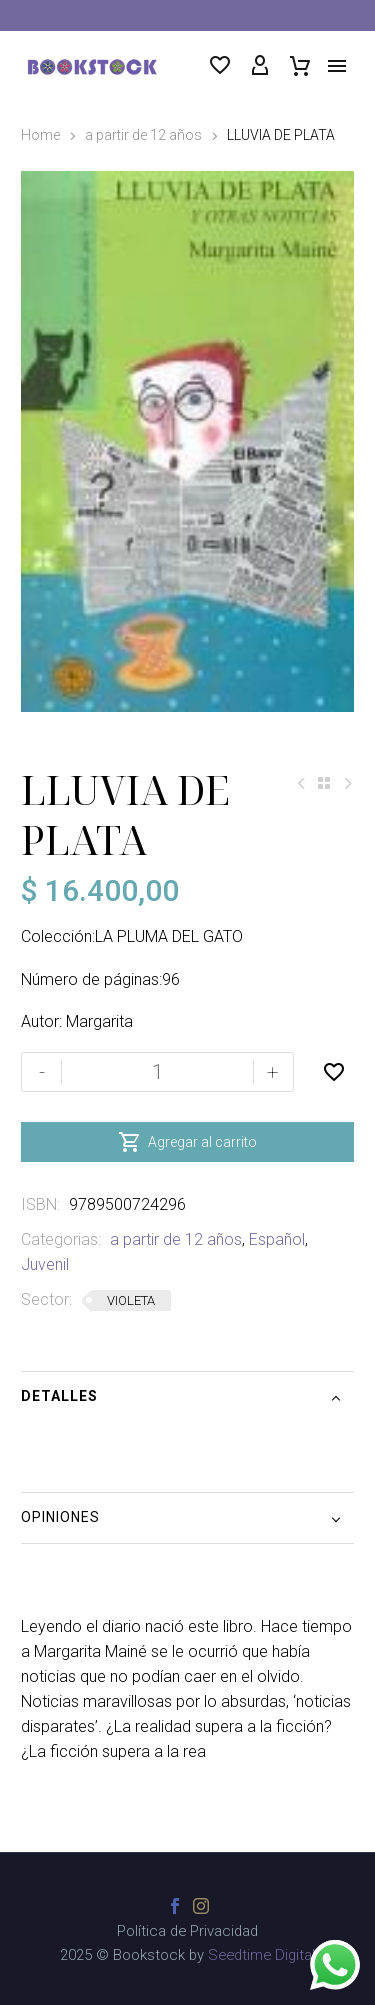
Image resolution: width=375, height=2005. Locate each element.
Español (277, 1239)
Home (40, 135)
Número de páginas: (91, 979)
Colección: (58, 936)
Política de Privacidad (187, 1931)
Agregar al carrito (187, 1142)
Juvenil (45, 1264)
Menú (337, 66)
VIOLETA (131, 1300)
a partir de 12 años (143, 135)
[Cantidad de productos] (157, 1072)
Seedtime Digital (261, 1955)
